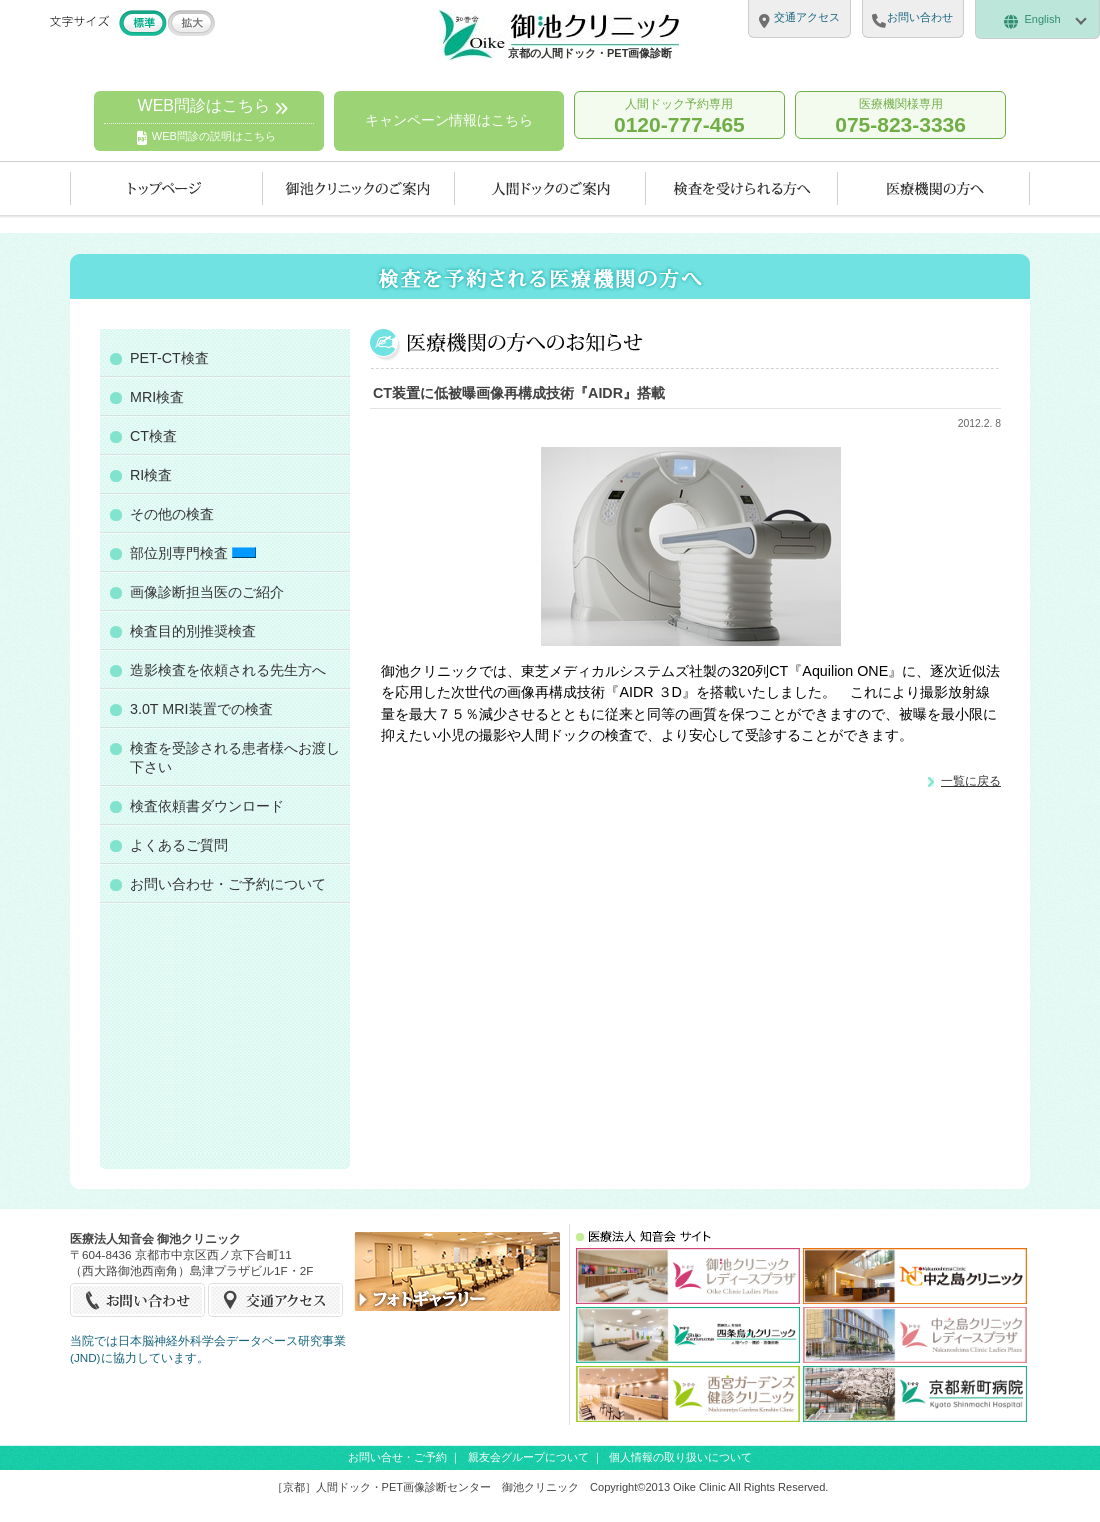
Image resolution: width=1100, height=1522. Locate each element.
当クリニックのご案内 (359, 188)
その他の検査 (172, 514)
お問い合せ (138, 1300)
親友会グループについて (528, 1457)
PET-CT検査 (169, 358)
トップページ (166, 188)
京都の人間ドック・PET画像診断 (590, 53)
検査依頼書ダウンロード (207, 806)
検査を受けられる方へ (742, 188)
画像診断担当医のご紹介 (207, 592)
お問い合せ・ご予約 (397, 1457)
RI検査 (151, 475)
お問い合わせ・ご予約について (228, 884)
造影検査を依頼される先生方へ (228, 670)
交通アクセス (275, 1300)
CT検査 (153, 436)
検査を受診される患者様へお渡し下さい (235, 757)
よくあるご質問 (179, 845)
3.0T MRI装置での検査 (201, 709)
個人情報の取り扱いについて (680, 1457)
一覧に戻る (971, 780)
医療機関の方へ (934, 188)
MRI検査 (157, 397)
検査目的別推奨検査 (193, 631)
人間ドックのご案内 (550, 188)
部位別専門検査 (193, 553)
